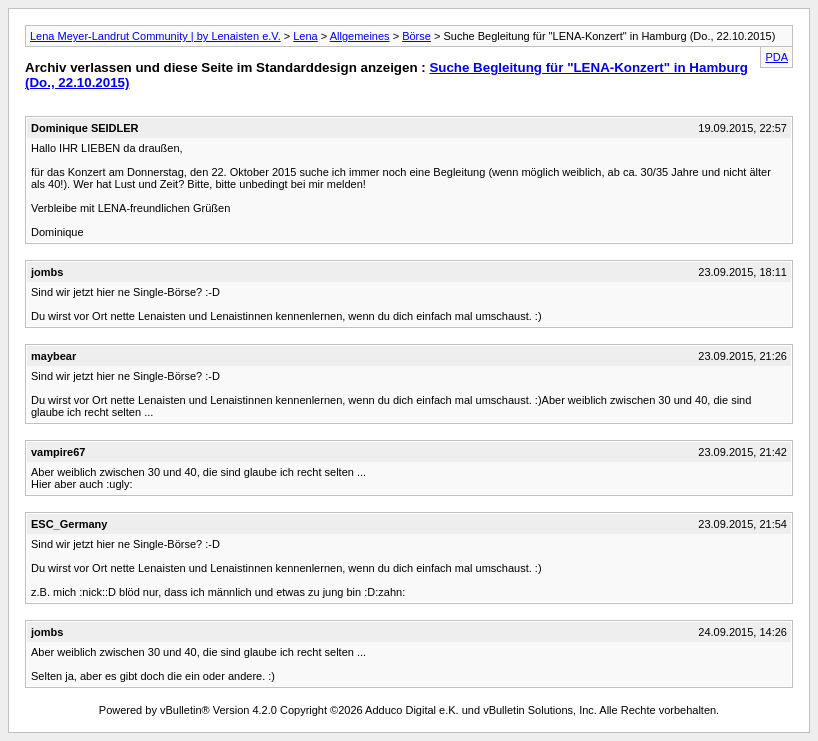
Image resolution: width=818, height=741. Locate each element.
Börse (416, 36)
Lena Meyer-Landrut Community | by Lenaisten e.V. (155, 36)
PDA (776, 57)
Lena (305, 36)
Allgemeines (360, 36)
